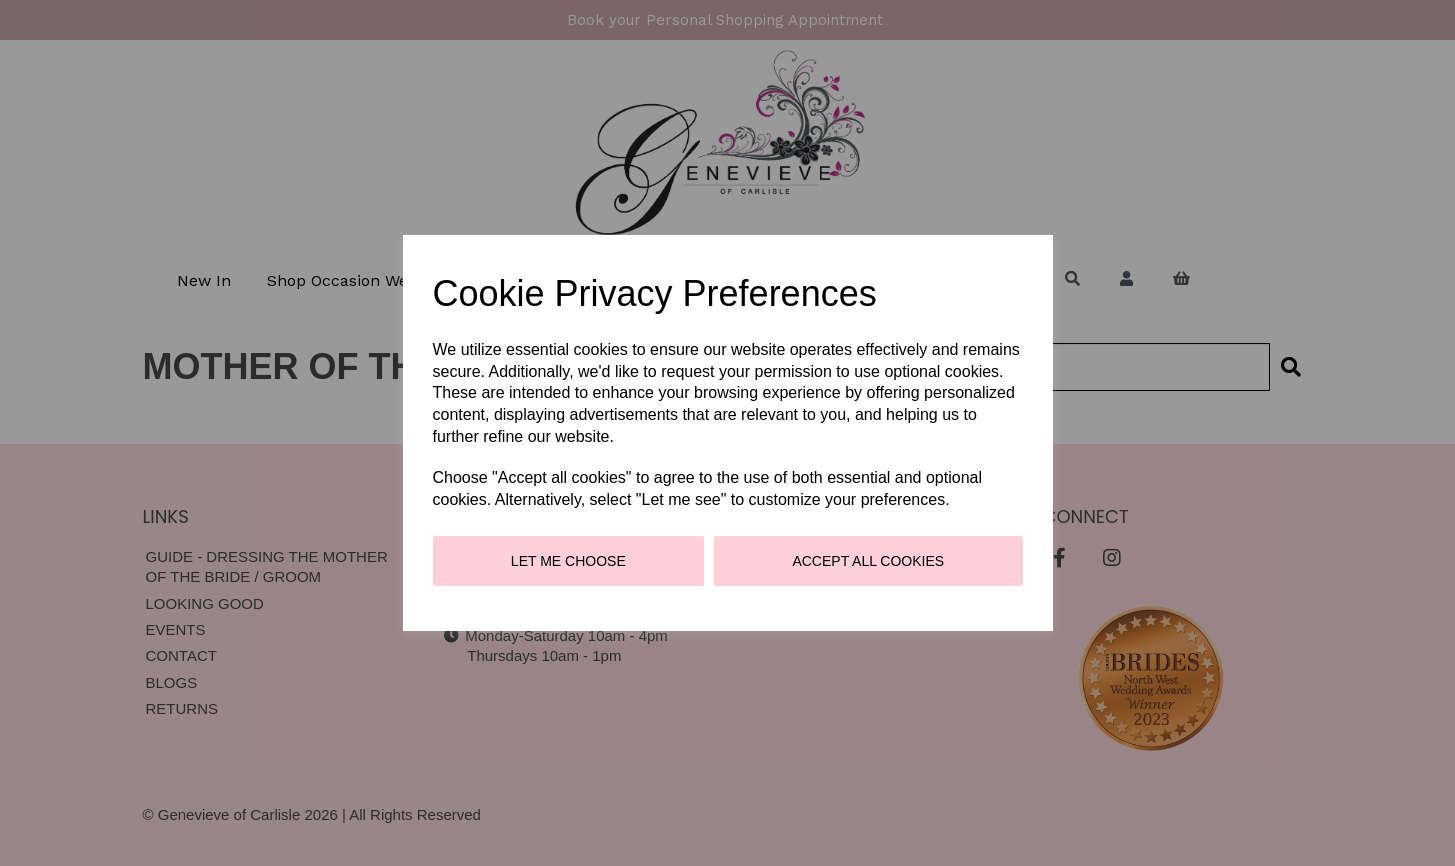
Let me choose (568, 561)
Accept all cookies (868, 561)
